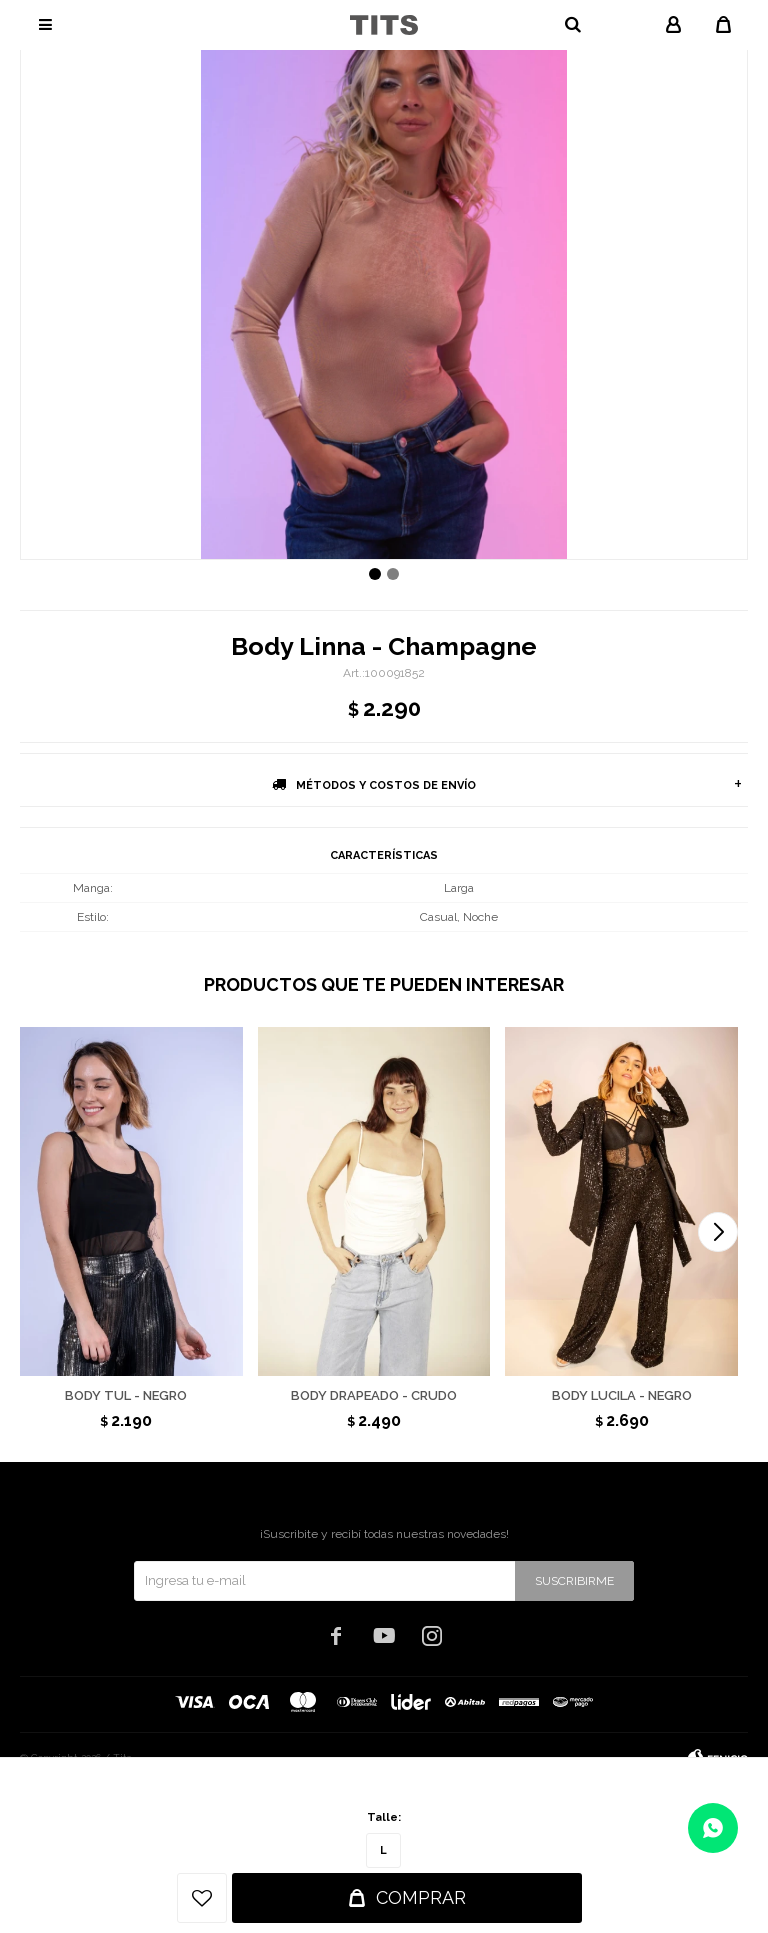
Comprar (421, 1897)
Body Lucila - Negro (622, 1395)
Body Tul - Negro (126, 1395)
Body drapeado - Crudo (374, 1395)
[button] (718, 1232)
